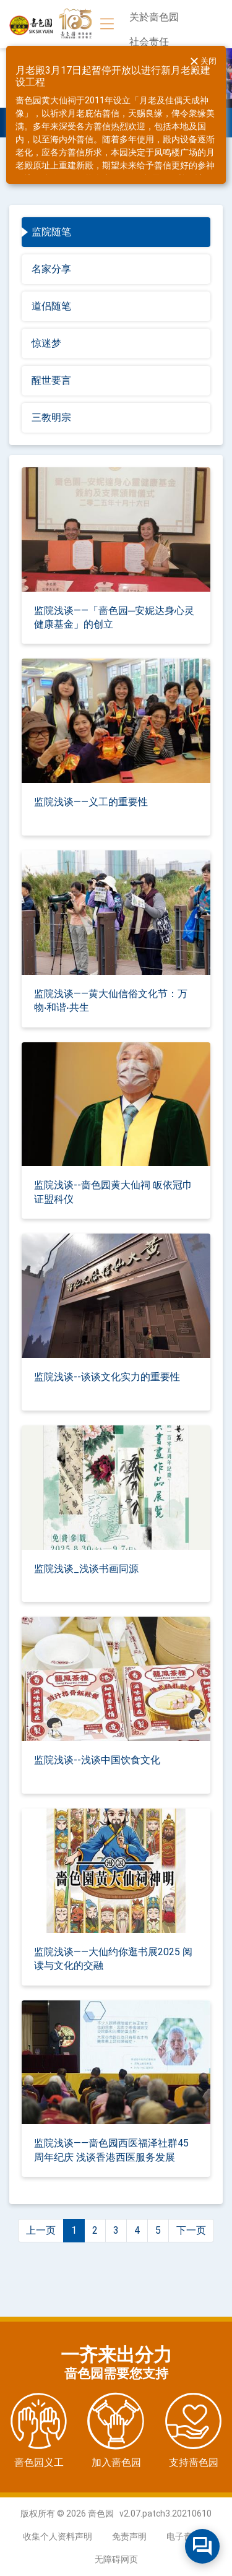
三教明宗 (51, 417)
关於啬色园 (154, 17)
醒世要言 (51, 380)
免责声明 (129, 2536)
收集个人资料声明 (57, 2536)
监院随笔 (51, 232)
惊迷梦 (46, 343)
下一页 (191, 2230)
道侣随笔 (51, 306)
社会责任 (149, 42)
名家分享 (51, 269)
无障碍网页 (116, 2559)
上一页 (41, 2230)
